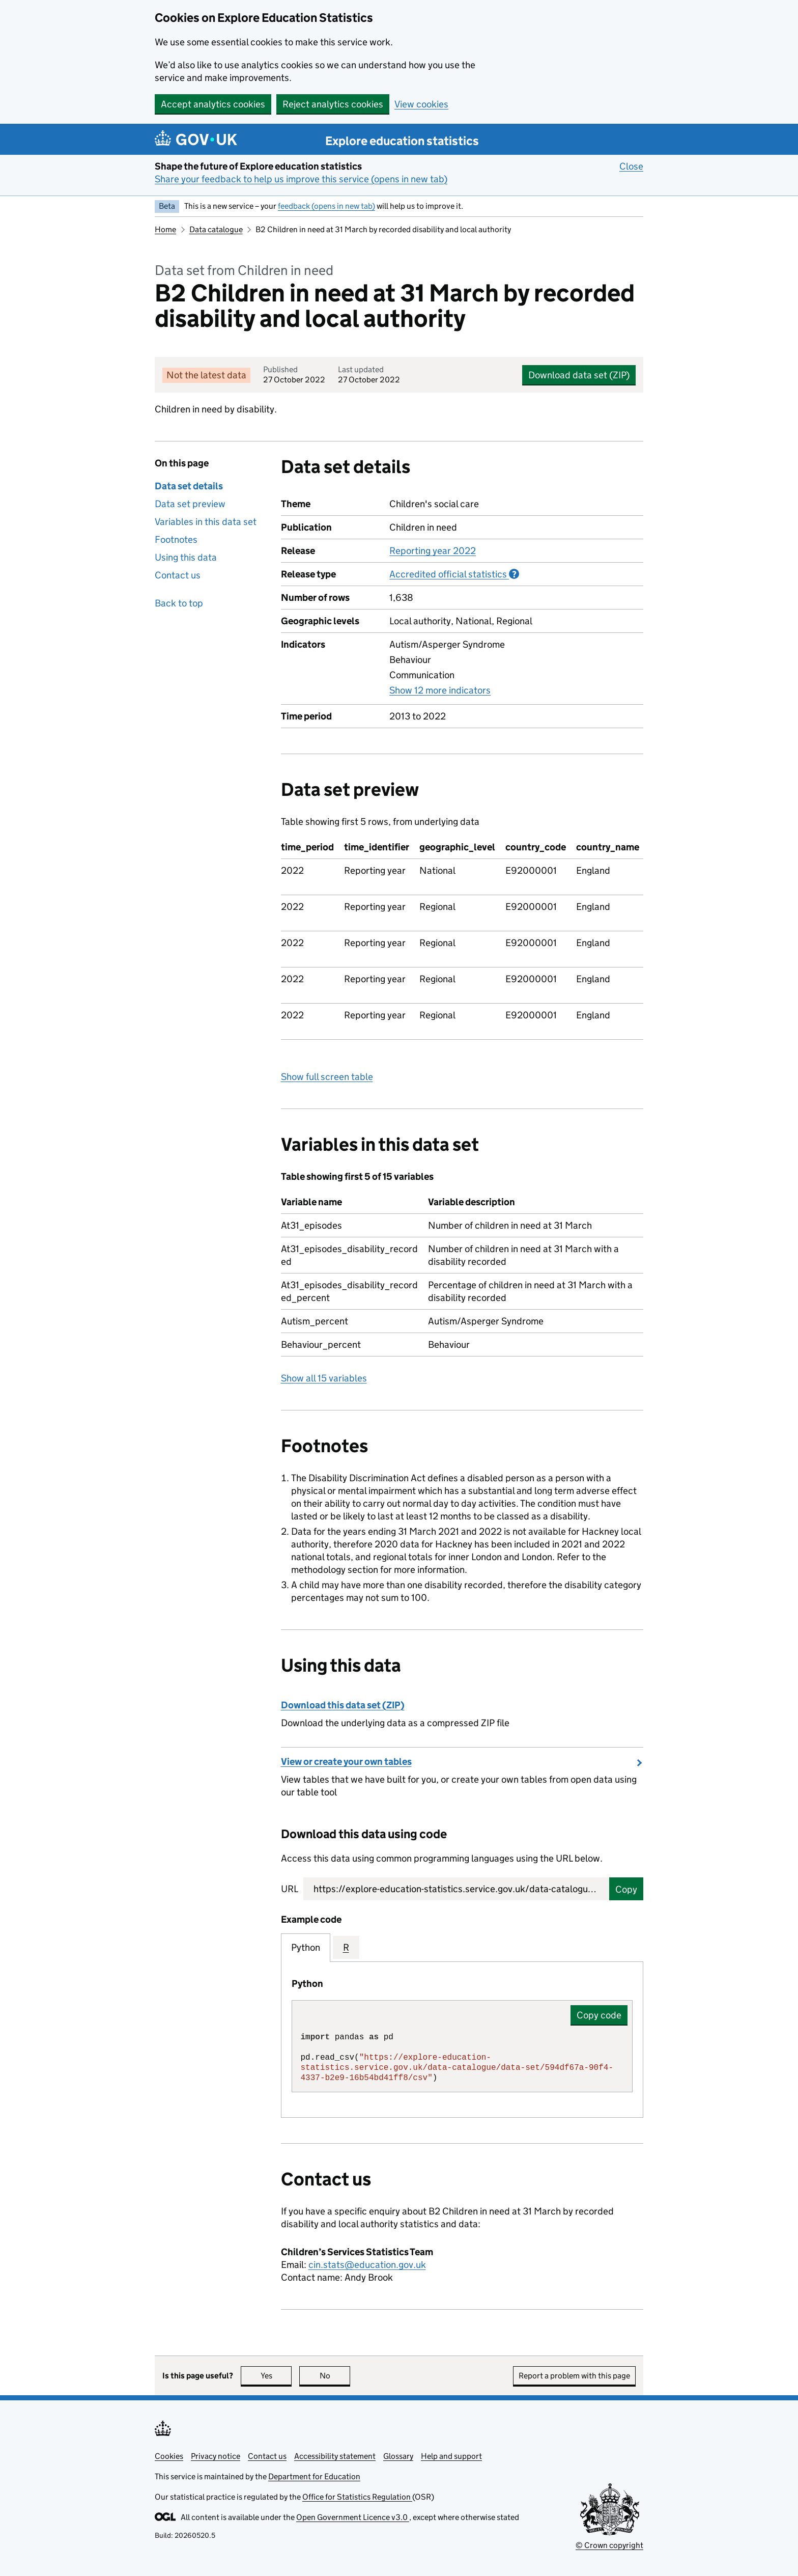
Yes (276, 2375)
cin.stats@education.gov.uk (367, 2264)
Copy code (599, 2015)
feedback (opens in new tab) (326, 206)
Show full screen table (327, 1077)
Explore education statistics (402, 140)
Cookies (169, 2456)
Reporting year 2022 (432, 551)
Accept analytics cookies (213, 104)
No (335, 2375)
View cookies (421, 104)
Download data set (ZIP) (579, 375)
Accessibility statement (335, 2456)
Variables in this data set (205, 522)
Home (165, 229)
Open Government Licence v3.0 (352, 2517)
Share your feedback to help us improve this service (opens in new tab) (301, 179)
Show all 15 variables (324, 1378)
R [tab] (346, 1947)
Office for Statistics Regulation (357, 2497)
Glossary (398, 2456)
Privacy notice (215, 2456)
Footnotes (176, 539)
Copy (626, 1889)
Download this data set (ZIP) (343, 1705)
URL (289, 1889)
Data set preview (190, 504)
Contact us (178, 575)
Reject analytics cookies (332, 104)
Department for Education (314, 2476)
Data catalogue (216, 229)
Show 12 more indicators (440, 690)
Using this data (186, 557)
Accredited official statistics (454, 574)
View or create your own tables (346, 1761)
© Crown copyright (609, 2545)
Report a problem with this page (574, 2375)
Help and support (451, 2456)
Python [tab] (305, 1947)
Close (631, 166)
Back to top (179, 603)
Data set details (189, 486)
